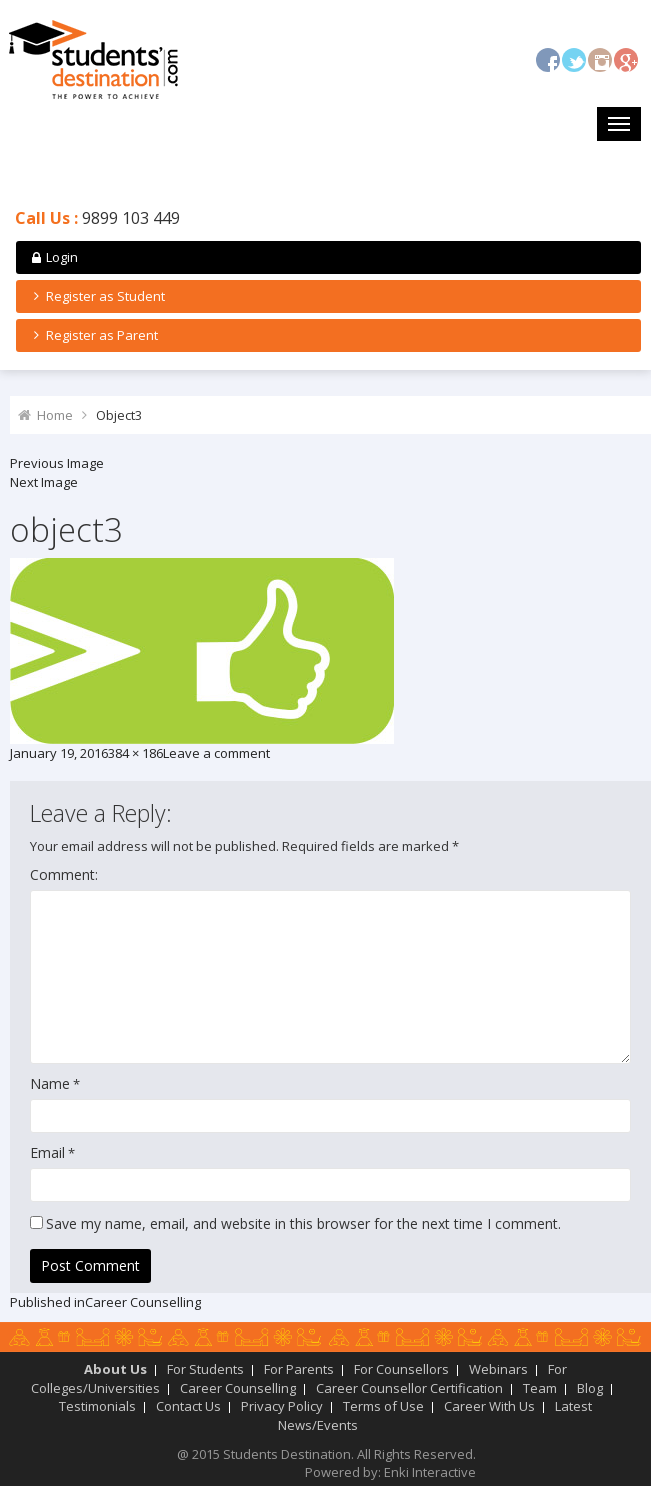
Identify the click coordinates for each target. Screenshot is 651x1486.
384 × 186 (135, 753)
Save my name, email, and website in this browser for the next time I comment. (303, 1223)
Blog (590, 1388)
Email (47, 1152)
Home (55, 415)
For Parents (299, 1369)
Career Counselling (238, 1388)
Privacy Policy (282, 1406)
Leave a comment (216, 753)
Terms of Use (383, 1406)
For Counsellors (401, 1369)
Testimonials (97, 1406)
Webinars (498, 1369)
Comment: (64, 874)
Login (53, 257)
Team (540, 1388)
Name (50, 1083)
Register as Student (96, 296)
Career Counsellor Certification (409, 1388)
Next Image (44, 482)
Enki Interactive (430, 1472)
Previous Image (57, 463)
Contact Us (188, 1406)
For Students (205, 1369)
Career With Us (489, 1406)
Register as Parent (93, 335)
